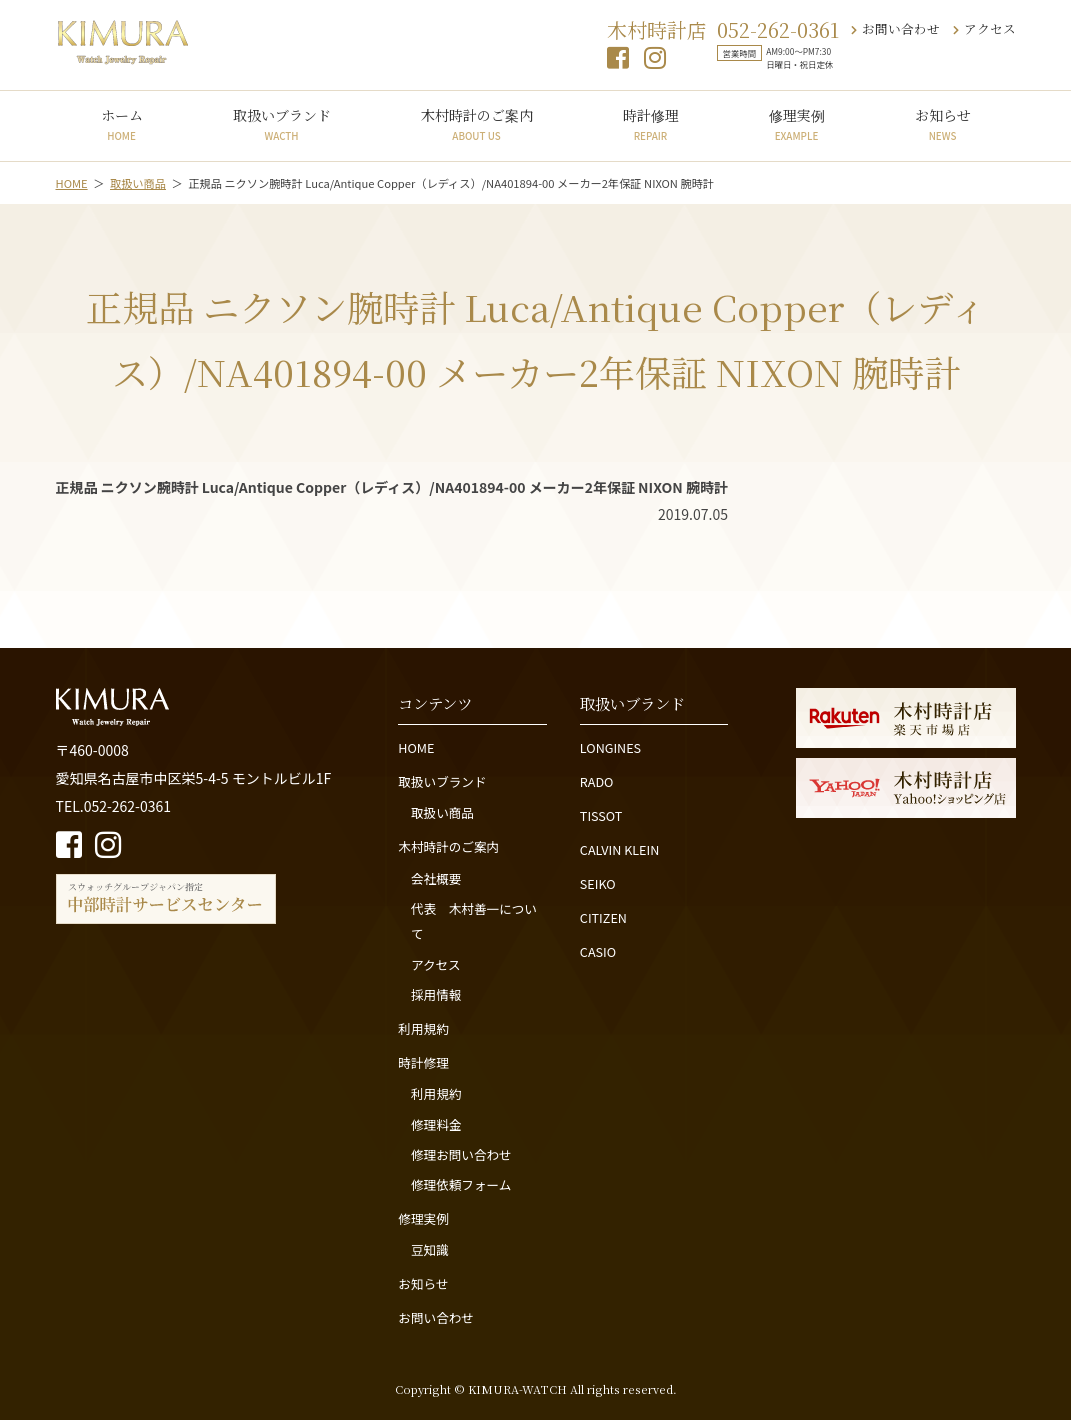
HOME (416, 747)
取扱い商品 (442, 812)
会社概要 (436, 878)
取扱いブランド (282, 124)
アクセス (984, 28)
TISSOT (601, 815)
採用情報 (436, 994)
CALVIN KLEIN (619, 849)
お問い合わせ (895, 28)
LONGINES (610, 747)
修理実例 (797, 124)
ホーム (122, 124)
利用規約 (423, 1028)
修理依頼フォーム (461, 1184)
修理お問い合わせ (461, 1154)
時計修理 (651, 124)
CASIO (598, 951)
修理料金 (436, 1124)
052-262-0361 (778, 29)
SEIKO (598, 883)
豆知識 (430, 1249)
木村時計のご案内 (477, 124)
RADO (597, 781)
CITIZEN (603, 917)
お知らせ (943, 124)
